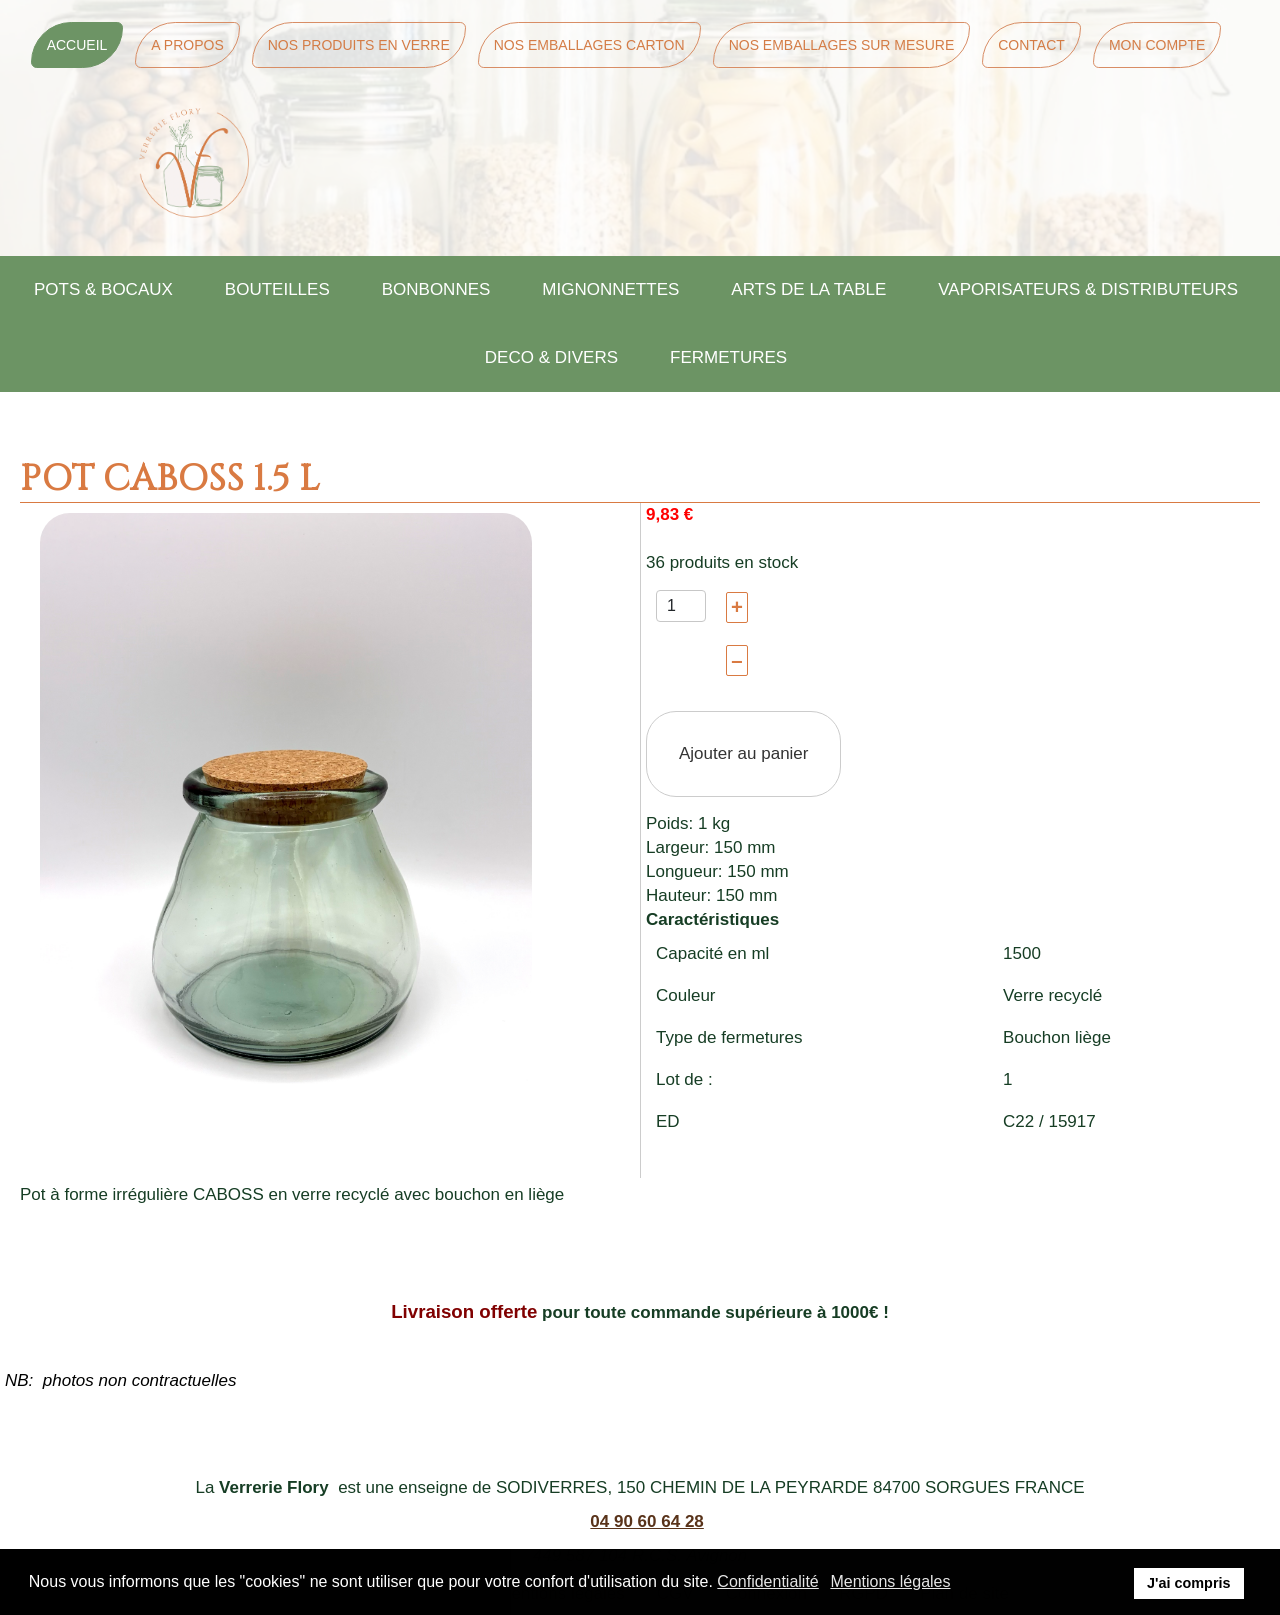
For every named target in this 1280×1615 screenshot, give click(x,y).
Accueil (77, 45)
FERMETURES (728, 357)
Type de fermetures (729, 1037)
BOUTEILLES (277, 289)
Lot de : (684, 1079)
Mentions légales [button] (890, 1581)
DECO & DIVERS (551, 357)
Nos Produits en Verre (359, 45)
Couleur (686, 995)
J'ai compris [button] (1188, 1583)
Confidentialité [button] (767, 1581)
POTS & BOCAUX (103, 289)
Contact (1031, 45)
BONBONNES (436, 289)
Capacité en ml (712, 953)
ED (668, 1121)
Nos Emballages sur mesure (842, 45)
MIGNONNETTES (610, 289)
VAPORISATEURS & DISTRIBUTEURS (1088, 289)
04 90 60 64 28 (646, 1521)
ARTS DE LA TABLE (808, 289)
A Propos (187, 45)
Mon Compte (1157, 45)
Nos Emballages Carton (589, 45)
